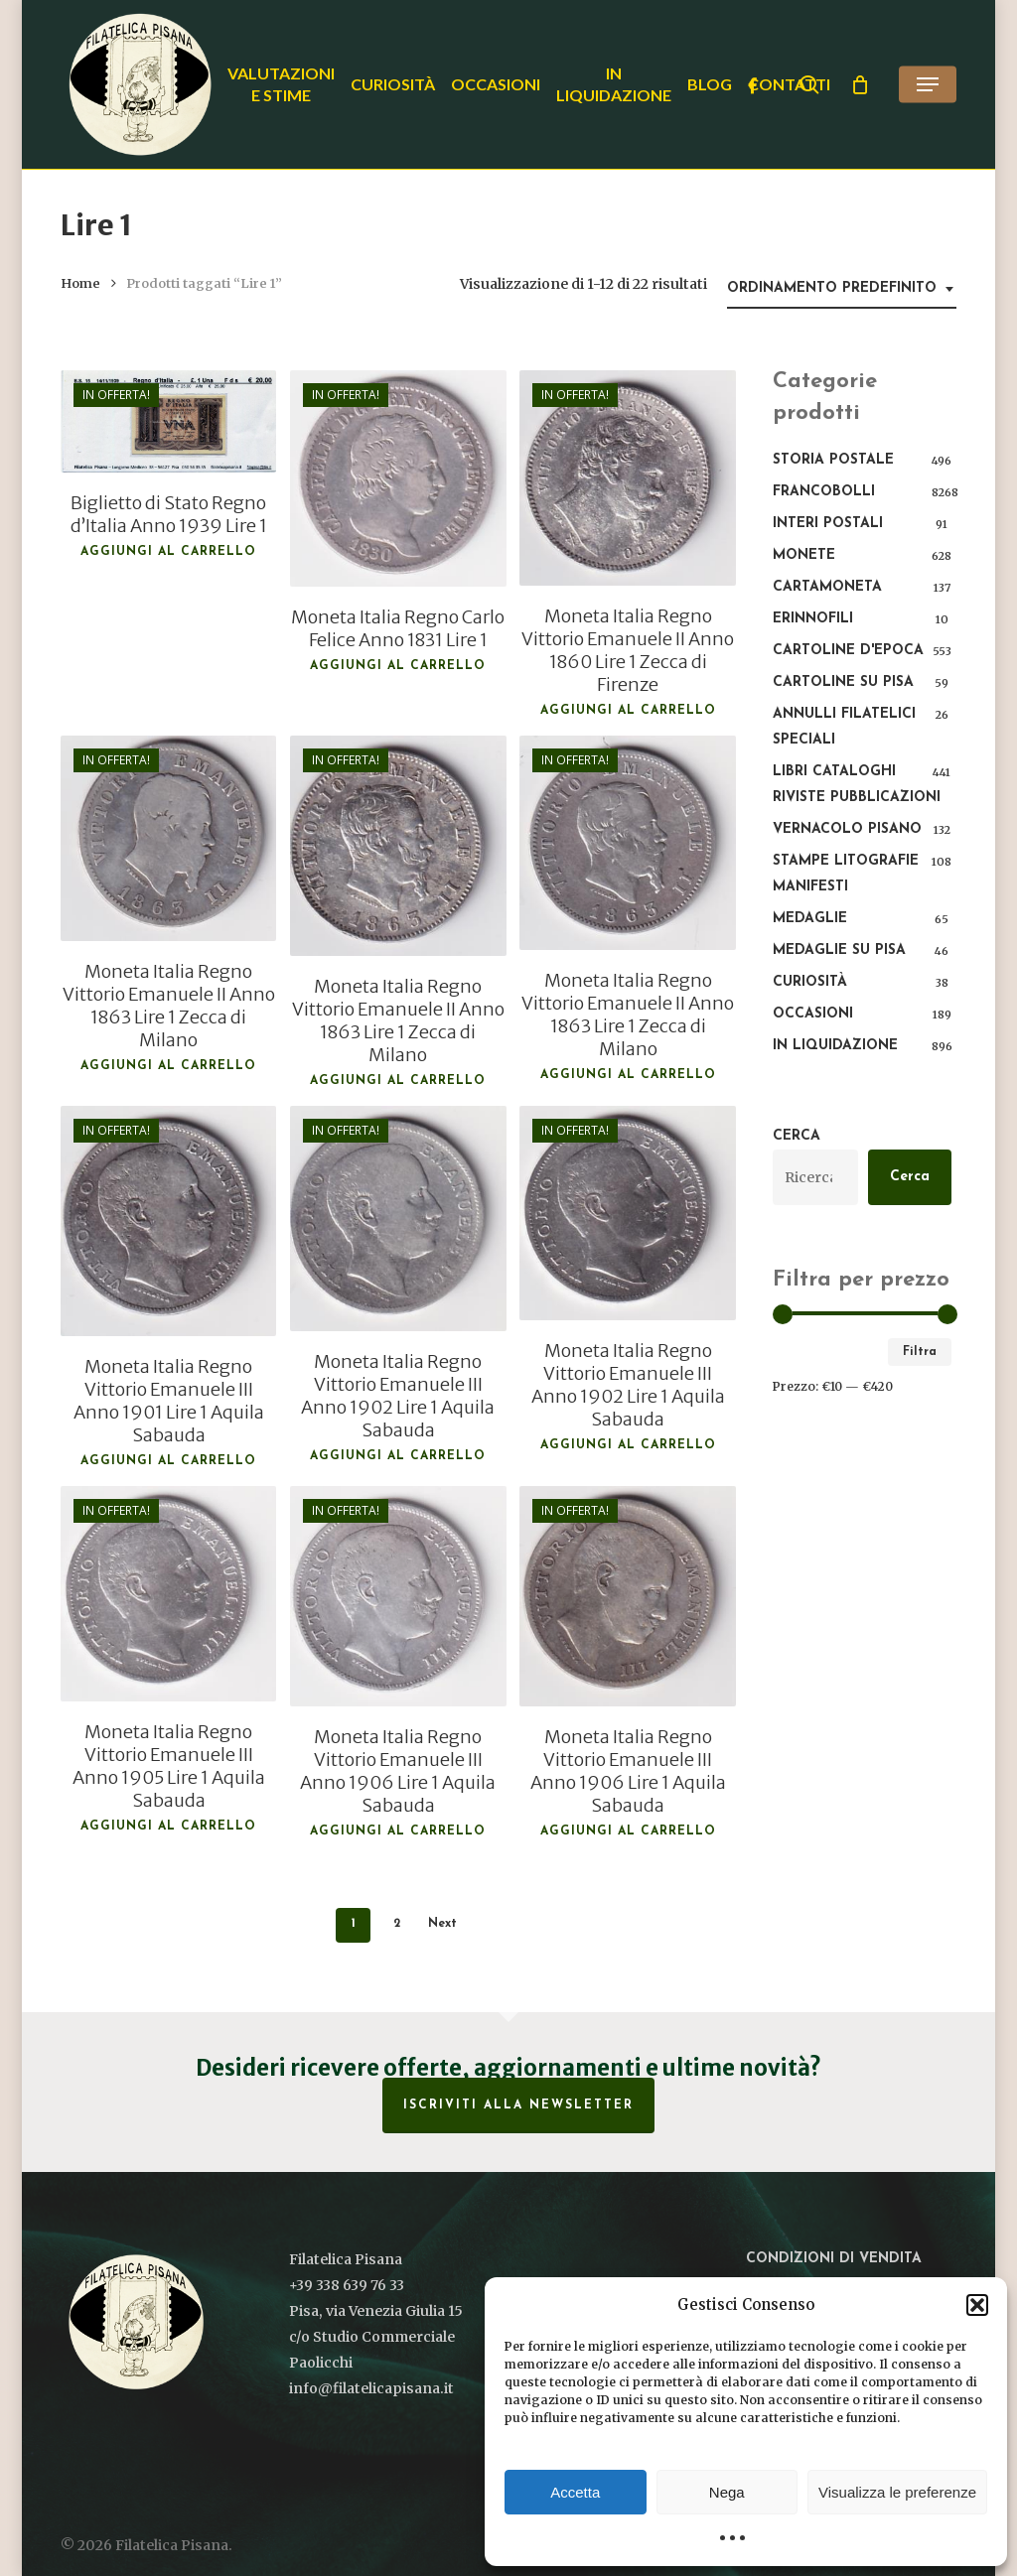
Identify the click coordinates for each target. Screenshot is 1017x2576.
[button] (977, 2305)
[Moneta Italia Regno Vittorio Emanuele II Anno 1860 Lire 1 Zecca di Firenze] (627, 478)
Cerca (796, 1136)
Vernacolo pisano (847, 829)
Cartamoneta (827, 587)
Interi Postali (828, 523)
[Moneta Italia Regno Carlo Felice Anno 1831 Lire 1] (398, 478)
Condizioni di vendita (834, 2258)
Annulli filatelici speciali (844, 727)
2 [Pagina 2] (396, 1924)
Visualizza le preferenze (897, 2492)
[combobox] (841, 289)
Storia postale (833, 460)
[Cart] (860, 84)
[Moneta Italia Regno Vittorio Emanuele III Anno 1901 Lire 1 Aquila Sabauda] (168, 1221)
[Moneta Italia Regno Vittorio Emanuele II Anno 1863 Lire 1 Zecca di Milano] (168, 838)
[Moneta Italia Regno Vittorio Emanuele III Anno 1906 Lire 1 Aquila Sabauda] (398, 1596)
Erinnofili (813, 618)
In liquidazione (835, 1045)
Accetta (575, 2492)
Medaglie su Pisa (839, 950)
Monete (804, 555)
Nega (727, 2492)
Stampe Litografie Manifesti (846, 874)
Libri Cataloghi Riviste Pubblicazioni (857, 784)
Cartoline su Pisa (843, 682)
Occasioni (813, 1014)
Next (442, 1924)
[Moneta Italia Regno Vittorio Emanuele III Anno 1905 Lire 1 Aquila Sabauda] (168, 1593)
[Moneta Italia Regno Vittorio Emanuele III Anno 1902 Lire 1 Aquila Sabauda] (398, 1218)
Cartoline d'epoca (848, 650)
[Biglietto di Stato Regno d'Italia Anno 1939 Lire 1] (168, 421)
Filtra (920, 1352)
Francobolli (824, 491)
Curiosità (810, 982)
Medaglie (810, 918)
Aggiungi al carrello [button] (168, 552)
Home (80, 283)
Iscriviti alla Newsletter (518, 2105)
